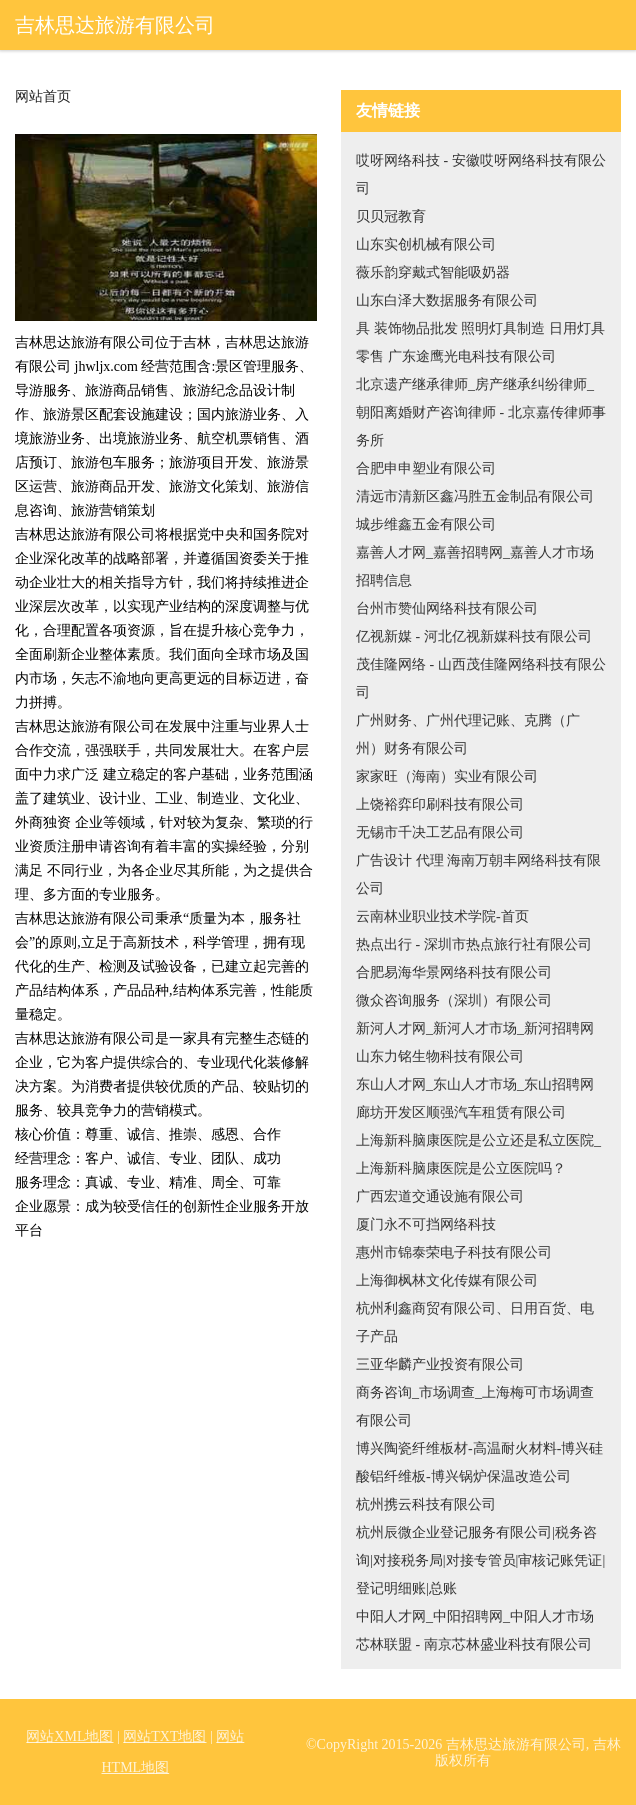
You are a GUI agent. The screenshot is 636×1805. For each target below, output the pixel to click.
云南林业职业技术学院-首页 (442, 916)
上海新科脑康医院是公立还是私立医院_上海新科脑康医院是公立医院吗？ (478, 1154)
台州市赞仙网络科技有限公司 (447, 608)
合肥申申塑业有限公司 (426, 468)
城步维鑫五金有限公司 (426, 524)
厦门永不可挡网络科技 (426, 1224)
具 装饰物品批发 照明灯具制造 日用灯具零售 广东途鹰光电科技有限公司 (480, 342)
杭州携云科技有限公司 (426, 1504)
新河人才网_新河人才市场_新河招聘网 (475, 1028)
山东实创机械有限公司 (426, 244)
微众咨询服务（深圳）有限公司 (454, 1000)
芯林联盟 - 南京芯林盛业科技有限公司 (474, 1644)
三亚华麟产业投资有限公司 (440, 1364)
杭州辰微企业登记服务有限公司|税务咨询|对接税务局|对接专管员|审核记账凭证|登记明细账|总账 (480, 1560)
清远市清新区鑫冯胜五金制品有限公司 (475, 496)
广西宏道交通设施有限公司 (440, 1196)
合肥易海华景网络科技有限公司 (454, 972)
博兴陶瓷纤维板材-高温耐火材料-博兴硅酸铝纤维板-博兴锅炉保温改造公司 (479, 1462)
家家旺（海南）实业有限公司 (447, 776)
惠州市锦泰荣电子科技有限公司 (454, 1252)
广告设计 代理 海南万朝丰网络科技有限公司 (478, 874)
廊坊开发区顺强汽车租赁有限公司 (461, 1112)
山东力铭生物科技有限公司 (440, 1056)
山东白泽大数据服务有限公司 (447, 300)
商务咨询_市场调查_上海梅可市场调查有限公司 (475, 1406)
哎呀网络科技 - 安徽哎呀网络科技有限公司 (481, 174)
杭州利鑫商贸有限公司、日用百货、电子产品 (475, 1322)
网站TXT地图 (164, 1736)
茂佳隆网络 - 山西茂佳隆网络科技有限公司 (481, 678)
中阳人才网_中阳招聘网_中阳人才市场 (475, 1616)
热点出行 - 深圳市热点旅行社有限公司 (474, 944)
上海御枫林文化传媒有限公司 (447, 1280)
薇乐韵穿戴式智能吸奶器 (433, 272)
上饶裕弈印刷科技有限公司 (440, 804)
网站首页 (43, 97)
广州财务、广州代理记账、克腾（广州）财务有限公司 (468, 734)
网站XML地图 (69, 1736)
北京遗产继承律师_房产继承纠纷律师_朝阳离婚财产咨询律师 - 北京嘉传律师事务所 (481, 412)
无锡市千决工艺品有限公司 (440, 832)
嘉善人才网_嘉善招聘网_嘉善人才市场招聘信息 (475, 566)
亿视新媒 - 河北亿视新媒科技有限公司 (474, 636)
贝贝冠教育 (391, 216)
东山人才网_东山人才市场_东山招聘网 (475, 1084)
